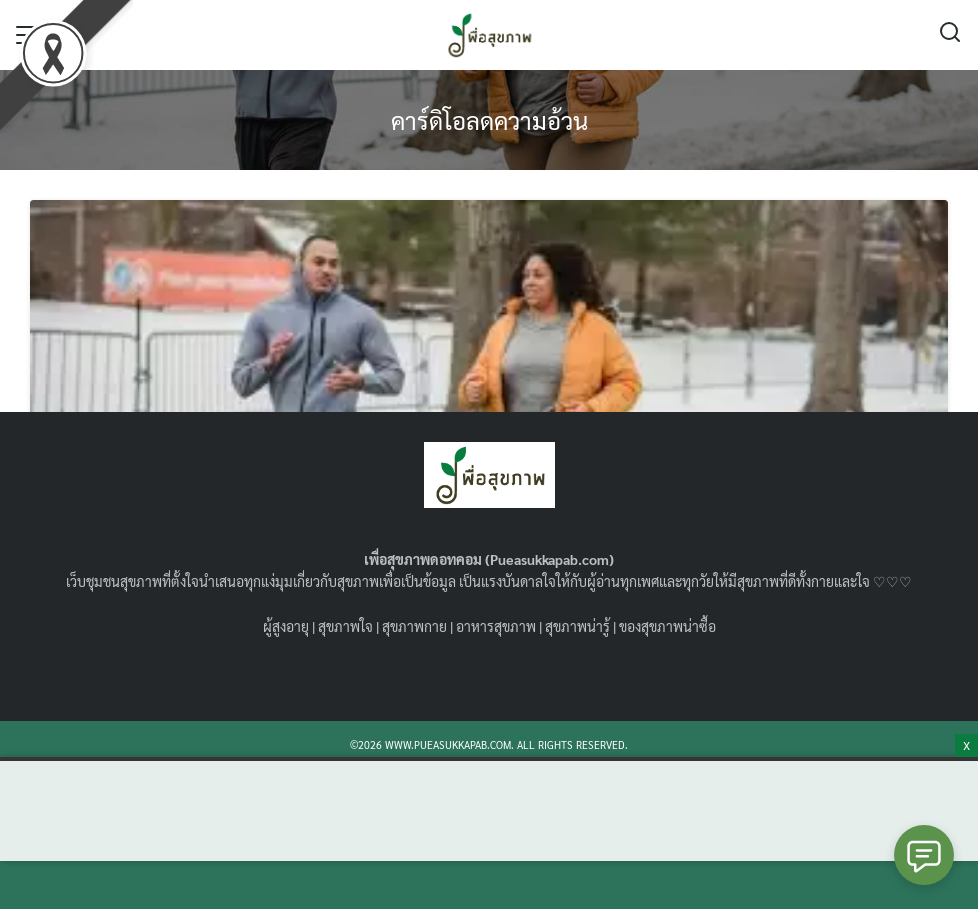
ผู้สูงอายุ (286, 626)
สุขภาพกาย (414, 626)
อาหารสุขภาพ (496, 626)
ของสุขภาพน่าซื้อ (667, 626)
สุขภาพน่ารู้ (577, 626)
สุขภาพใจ (345, 626)
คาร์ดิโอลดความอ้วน (489, 120)
